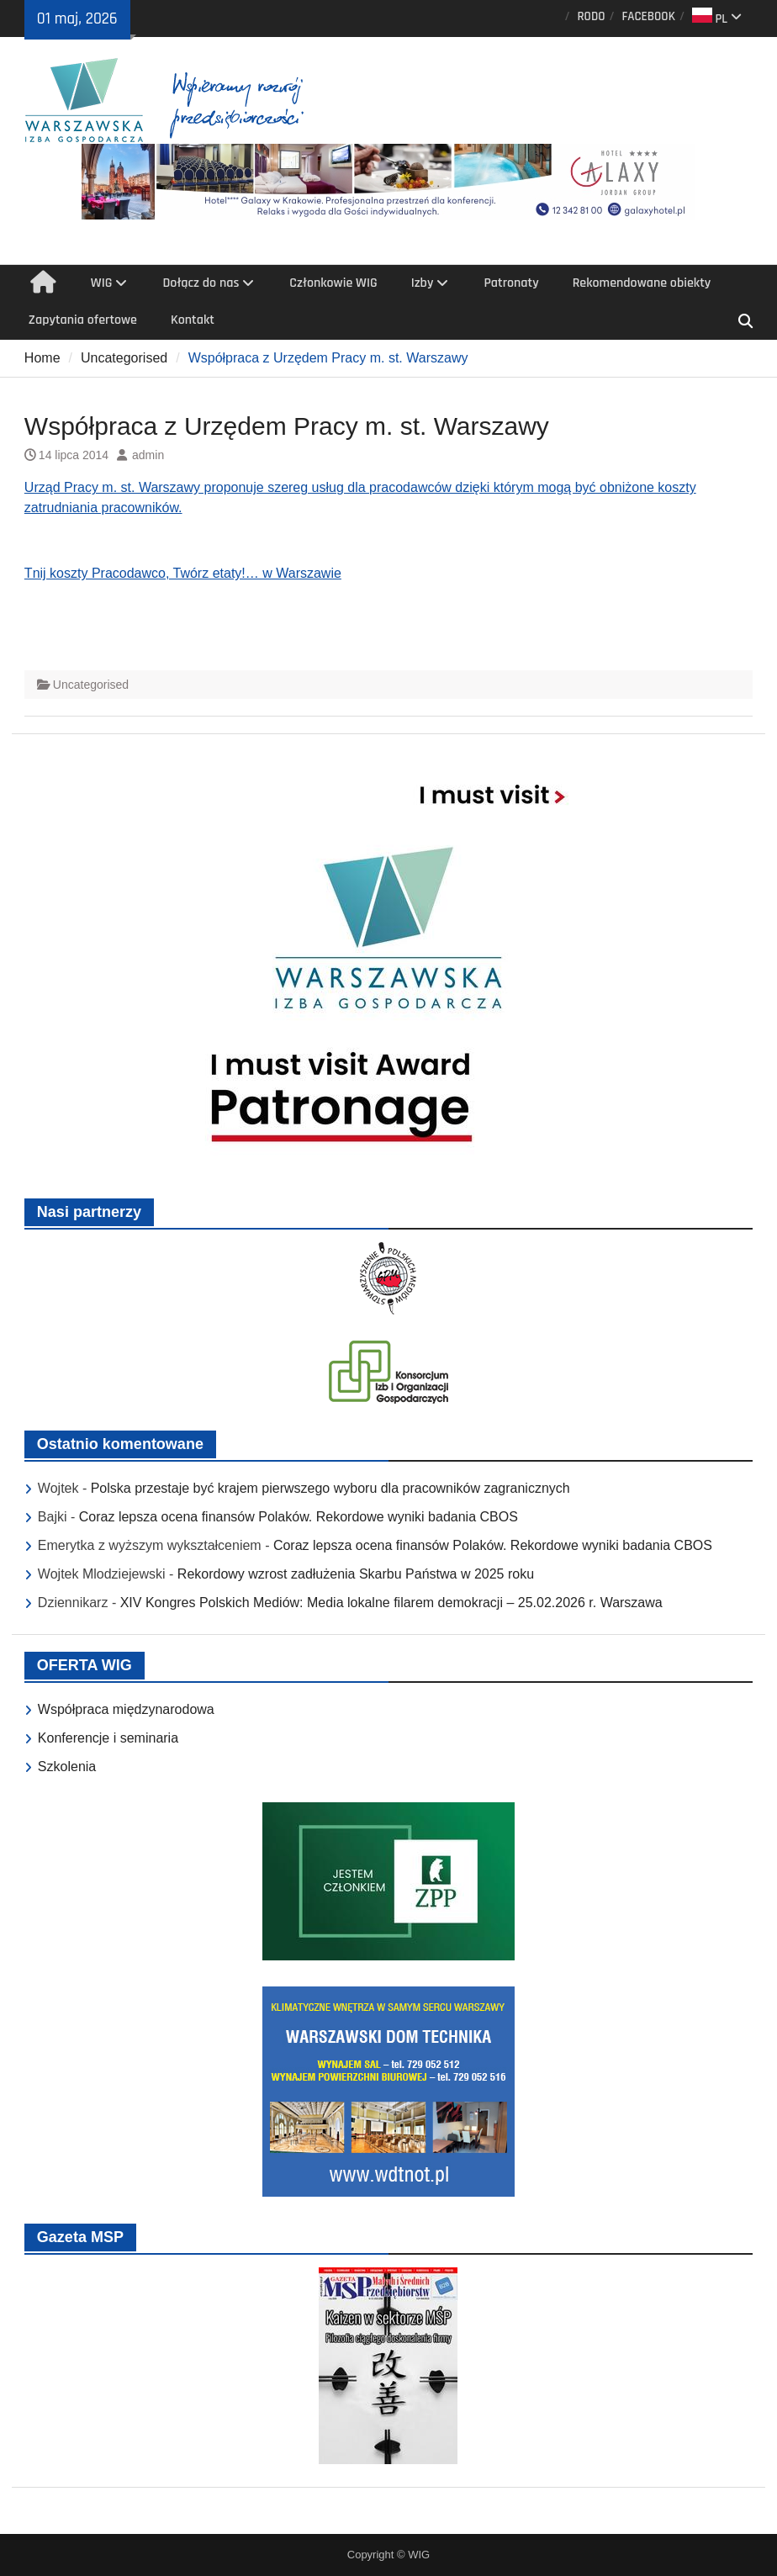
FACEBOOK (647, 16)
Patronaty (511, 283)
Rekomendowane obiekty (642, 283)
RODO (591, 16)
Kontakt (192, 320)
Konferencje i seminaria (108, 1738)
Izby (422, 283)
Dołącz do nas (200, 283)
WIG (102, 283)
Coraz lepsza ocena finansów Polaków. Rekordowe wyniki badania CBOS (298, 1517)
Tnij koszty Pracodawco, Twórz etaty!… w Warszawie (182, 573)
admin (148, 455)
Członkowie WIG (333, 283)
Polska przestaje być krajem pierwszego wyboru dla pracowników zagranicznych (330, 1488)
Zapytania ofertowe (83, 320)
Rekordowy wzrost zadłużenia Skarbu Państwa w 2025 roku (355, 1574)
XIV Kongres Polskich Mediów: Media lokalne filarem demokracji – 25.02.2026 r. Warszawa (391, 1602)
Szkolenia (67, 1766)
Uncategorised (91, 684)
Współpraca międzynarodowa (126, 1709)
